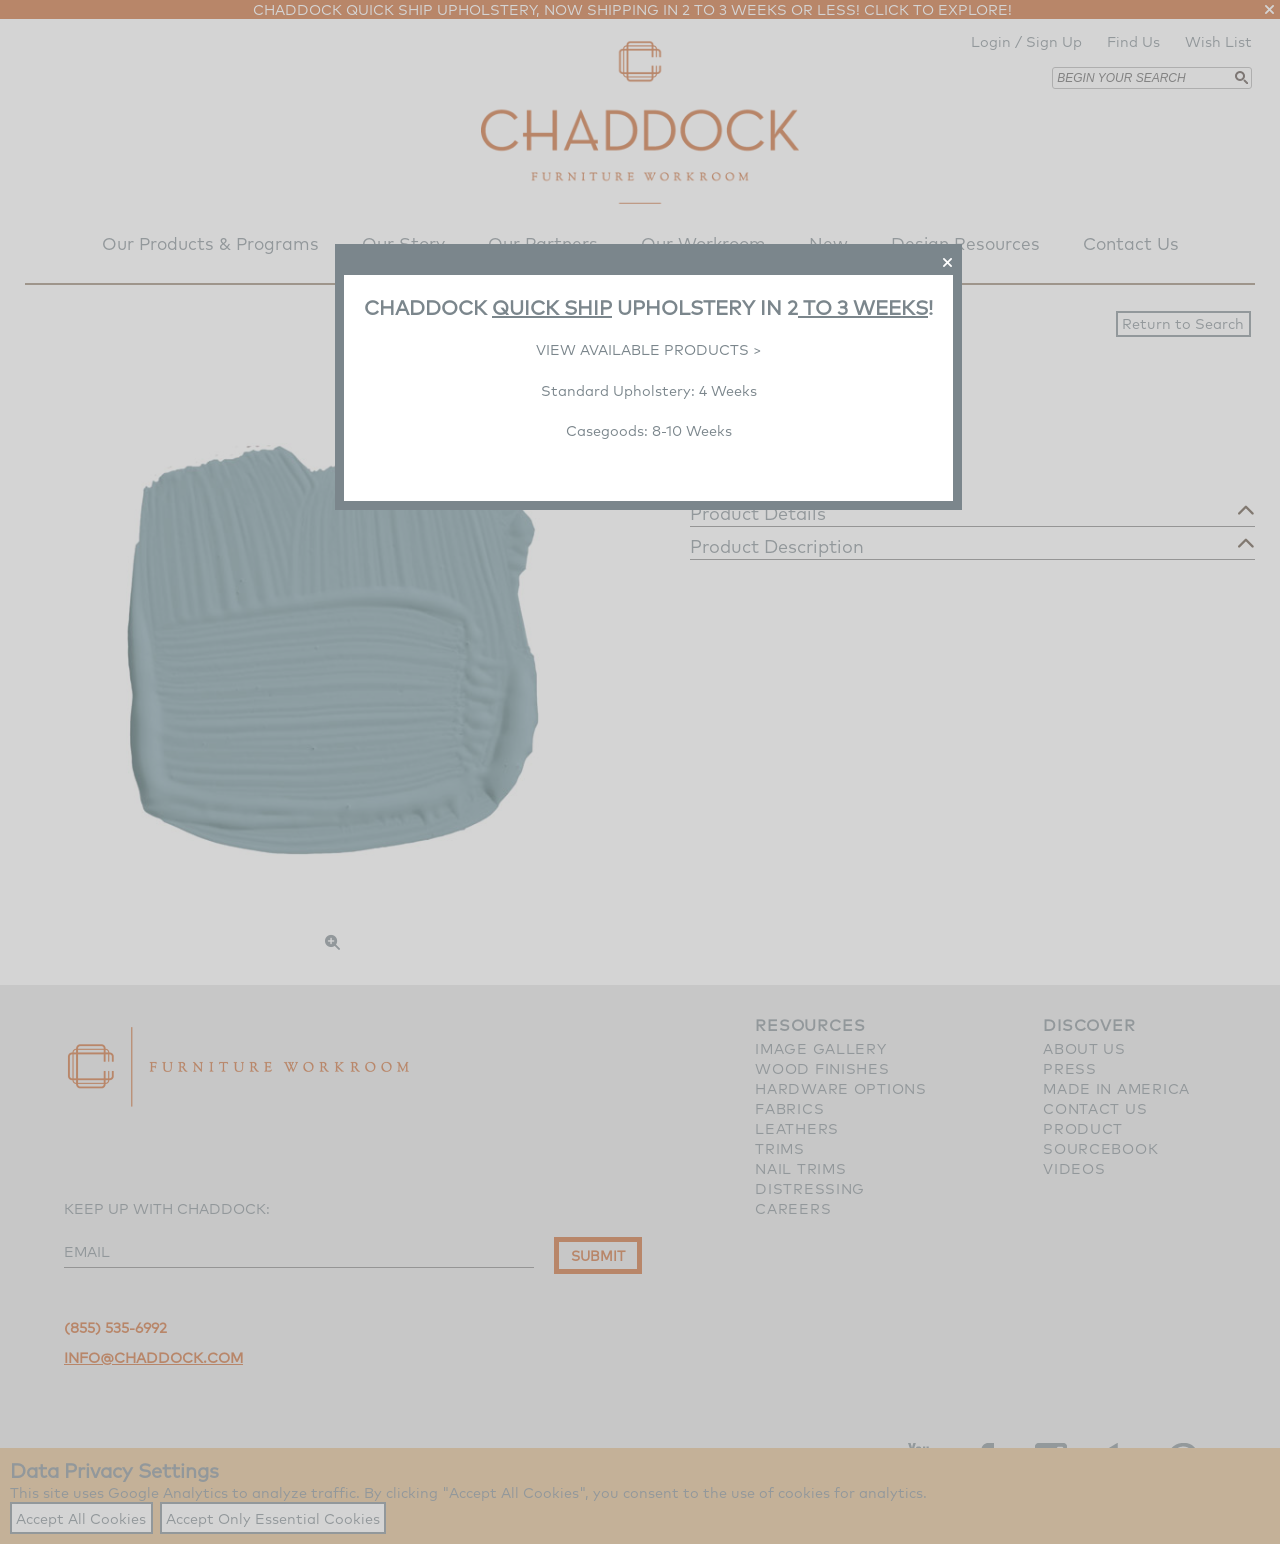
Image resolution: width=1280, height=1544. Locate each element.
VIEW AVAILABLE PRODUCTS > (649, 349)
